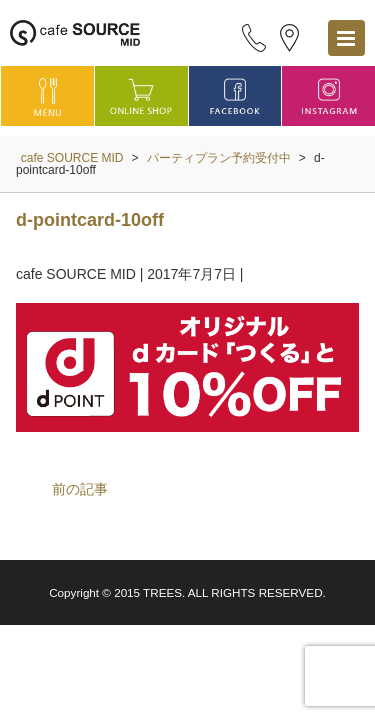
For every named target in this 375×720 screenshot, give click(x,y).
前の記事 (80, 489)
